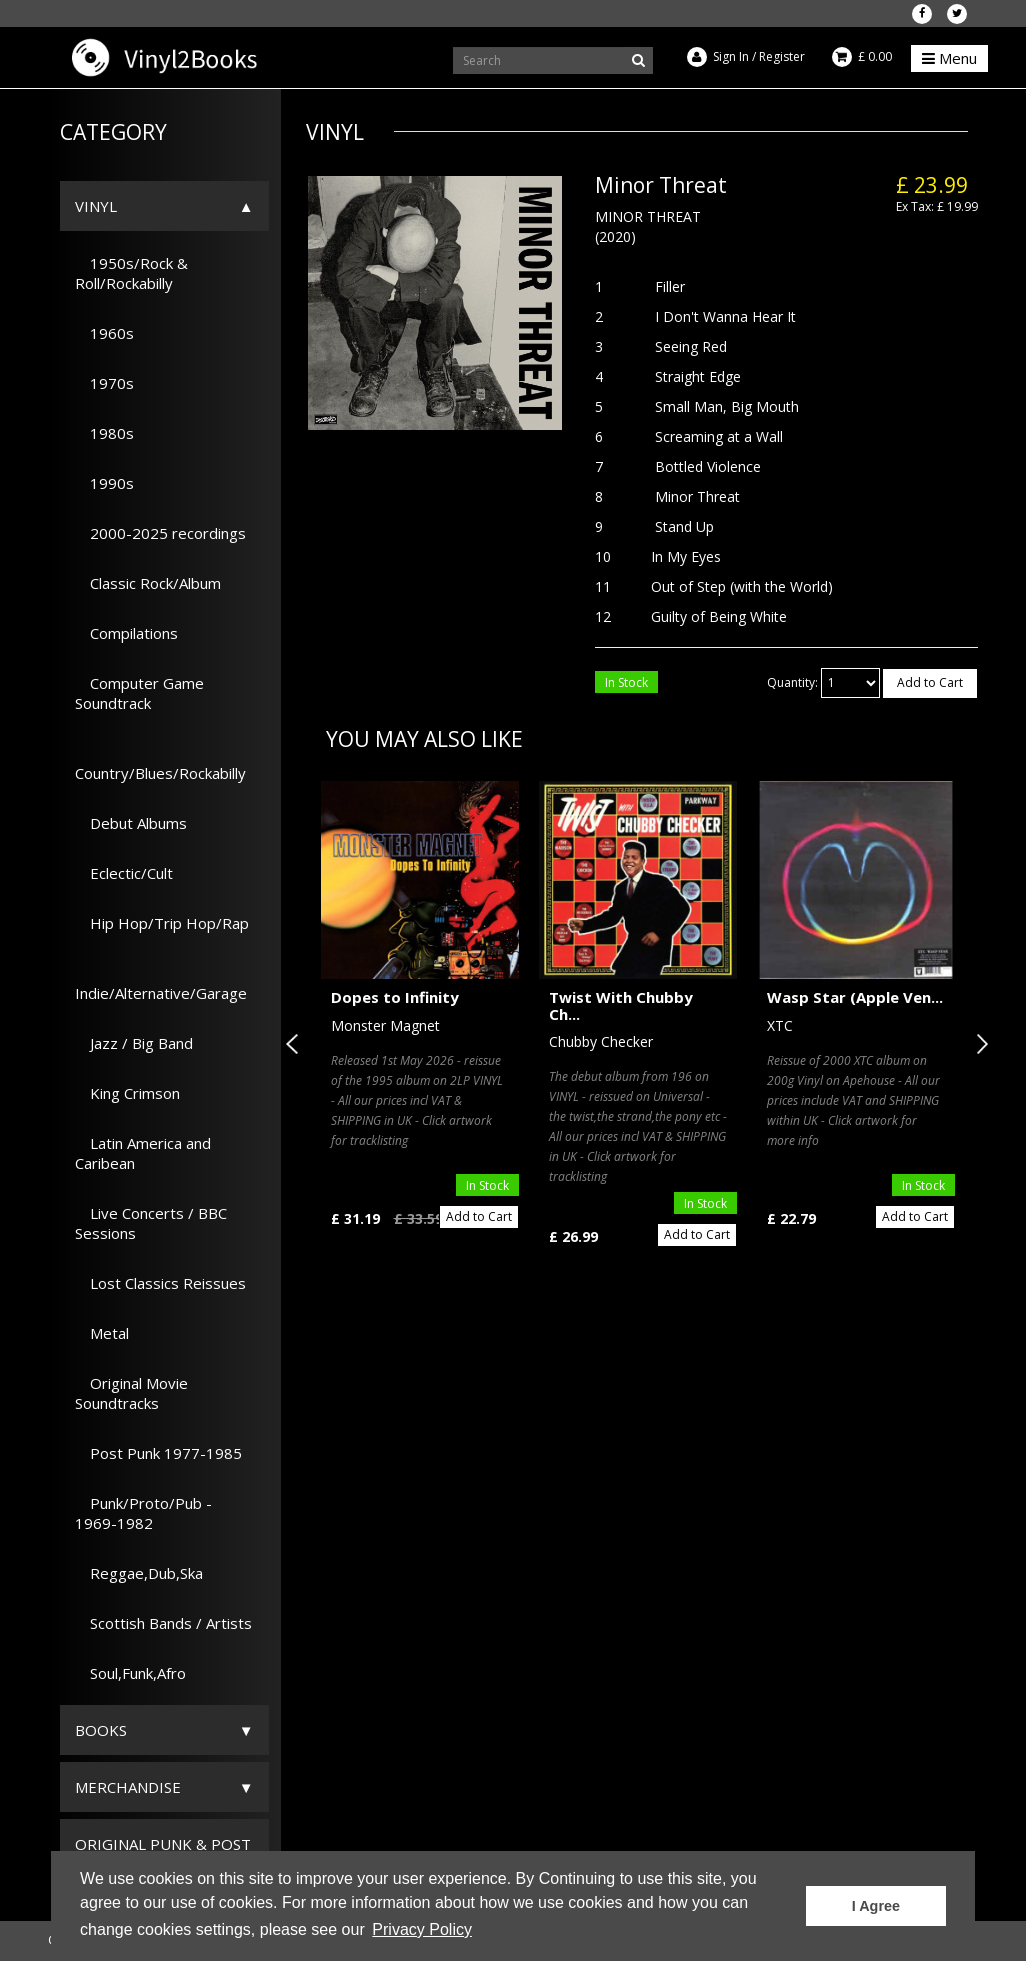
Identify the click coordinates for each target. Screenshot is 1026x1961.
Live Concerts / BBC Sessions (151, 1223)
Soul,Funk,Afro (130, 1673)
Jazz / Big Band (134, 1043)
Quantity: (792, 682)
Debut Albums (131, 823)
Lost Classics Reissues (160, 1283)
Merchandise (128, 1787)
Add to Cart (930, 682)
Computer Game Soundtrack (139, 693)
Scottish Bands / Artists (163, 1623)
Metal (102, 1333)
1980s (104, 433)
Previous (296, 1044)
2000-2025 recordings (160, 533)
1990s (104, 483)
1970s (104, 383)
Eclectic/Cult (124, 873)
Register (782, 56)
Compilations (126, 633)
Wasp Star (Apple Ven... (855, 997)
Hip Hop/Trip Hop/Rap (162, 923)
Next (978, 1044)
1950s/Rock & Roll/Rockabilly (131, 273)
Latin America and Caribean (143, 1153)
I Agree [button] (876, 1906)
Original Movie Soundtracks (131, 1393)
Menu (949, 58)
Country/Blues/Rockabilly (160, 763)
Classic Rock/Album (148, 583)
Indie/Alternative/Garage (161, 983)
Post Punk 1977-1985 (158, 1453)
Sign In (731, 56)
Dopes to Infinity (395, 997)
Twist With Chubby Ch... (621, 1005)
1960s (104, 333)
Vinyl (96, 206)
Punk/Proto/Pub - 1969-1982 (143, 1513)
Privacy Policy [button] (422, 1929)
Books (101, 1730)
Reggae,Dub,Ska (139, 1573)
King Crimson (127, 1093)
